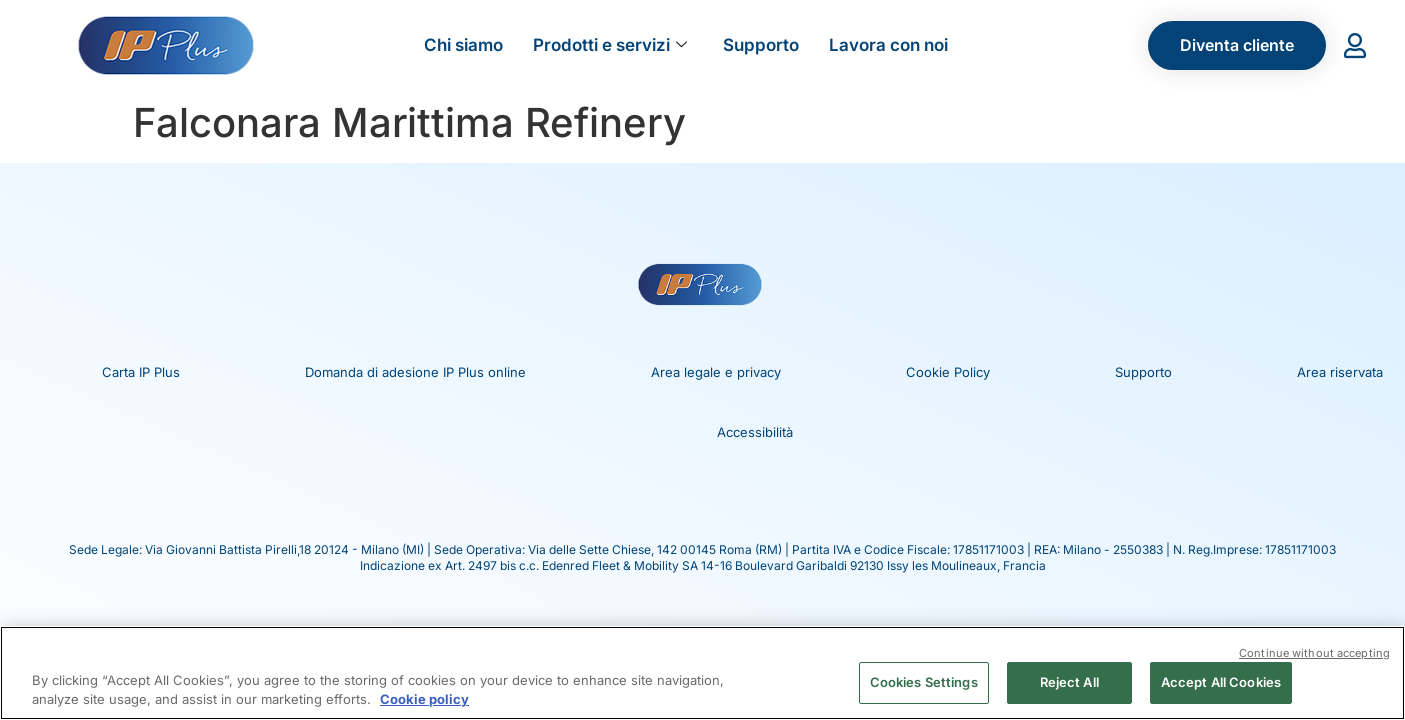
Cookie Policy (948, 372)
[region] (702, 672)
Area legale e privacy (716, 372)
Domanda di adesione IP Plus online (415, 372)
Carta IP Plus (141, 372)
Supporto (761, 45)
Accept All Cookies (1221, 682)
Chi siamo (463, 45)
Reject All (1069, 682)
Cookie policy (424, 698)
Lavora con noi (888, 45)
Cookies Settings (924, 682)
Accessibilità (755, 432)
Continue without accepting (1314, 651)
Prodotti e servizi (610, 45)
